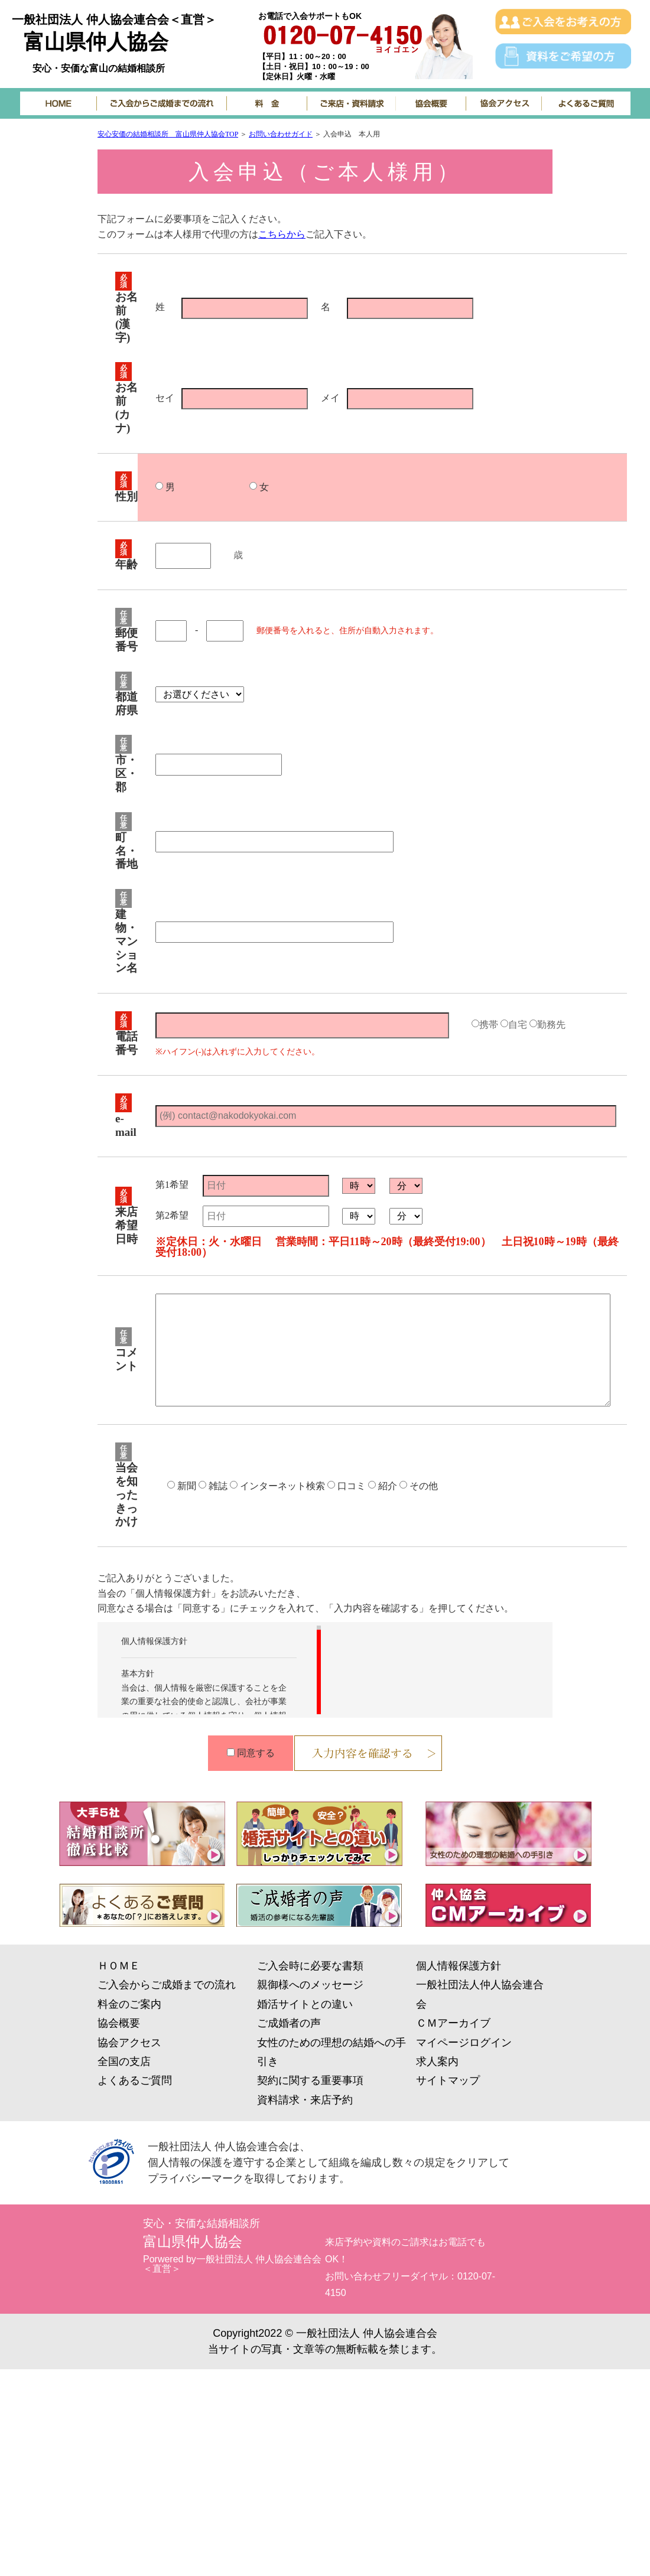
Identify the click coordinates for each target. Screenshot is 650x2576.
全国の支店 (124, 2061)
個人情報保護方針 (458, 1966)
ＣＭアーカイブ (453, 2023)
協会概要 (119, 2023)
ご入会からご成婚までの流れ (167, 1985)
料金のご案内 (129, 2004)
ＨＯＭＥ (119, 1966)
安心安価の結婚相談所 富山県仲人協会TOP (168, 134)
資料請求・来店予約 (305, 2100)
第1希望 (171, 1185)
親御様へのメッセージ (310, 1985)
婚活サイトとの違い (305, 2004)
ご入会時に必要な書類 (310, 1966)
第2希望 (171, 1215)
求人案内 (437, 2061)
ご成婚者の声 (289, 2023)
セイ (164, 398)
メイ (330, 398)
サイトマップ (448, 2080)
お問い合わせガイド (281, 134)
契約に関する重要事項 (310, 2080)
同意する (256, 1753)
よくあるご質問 (135, 2080)
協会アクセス (129, 2043)
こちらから (282, 234)
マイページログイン (464, 2043)
